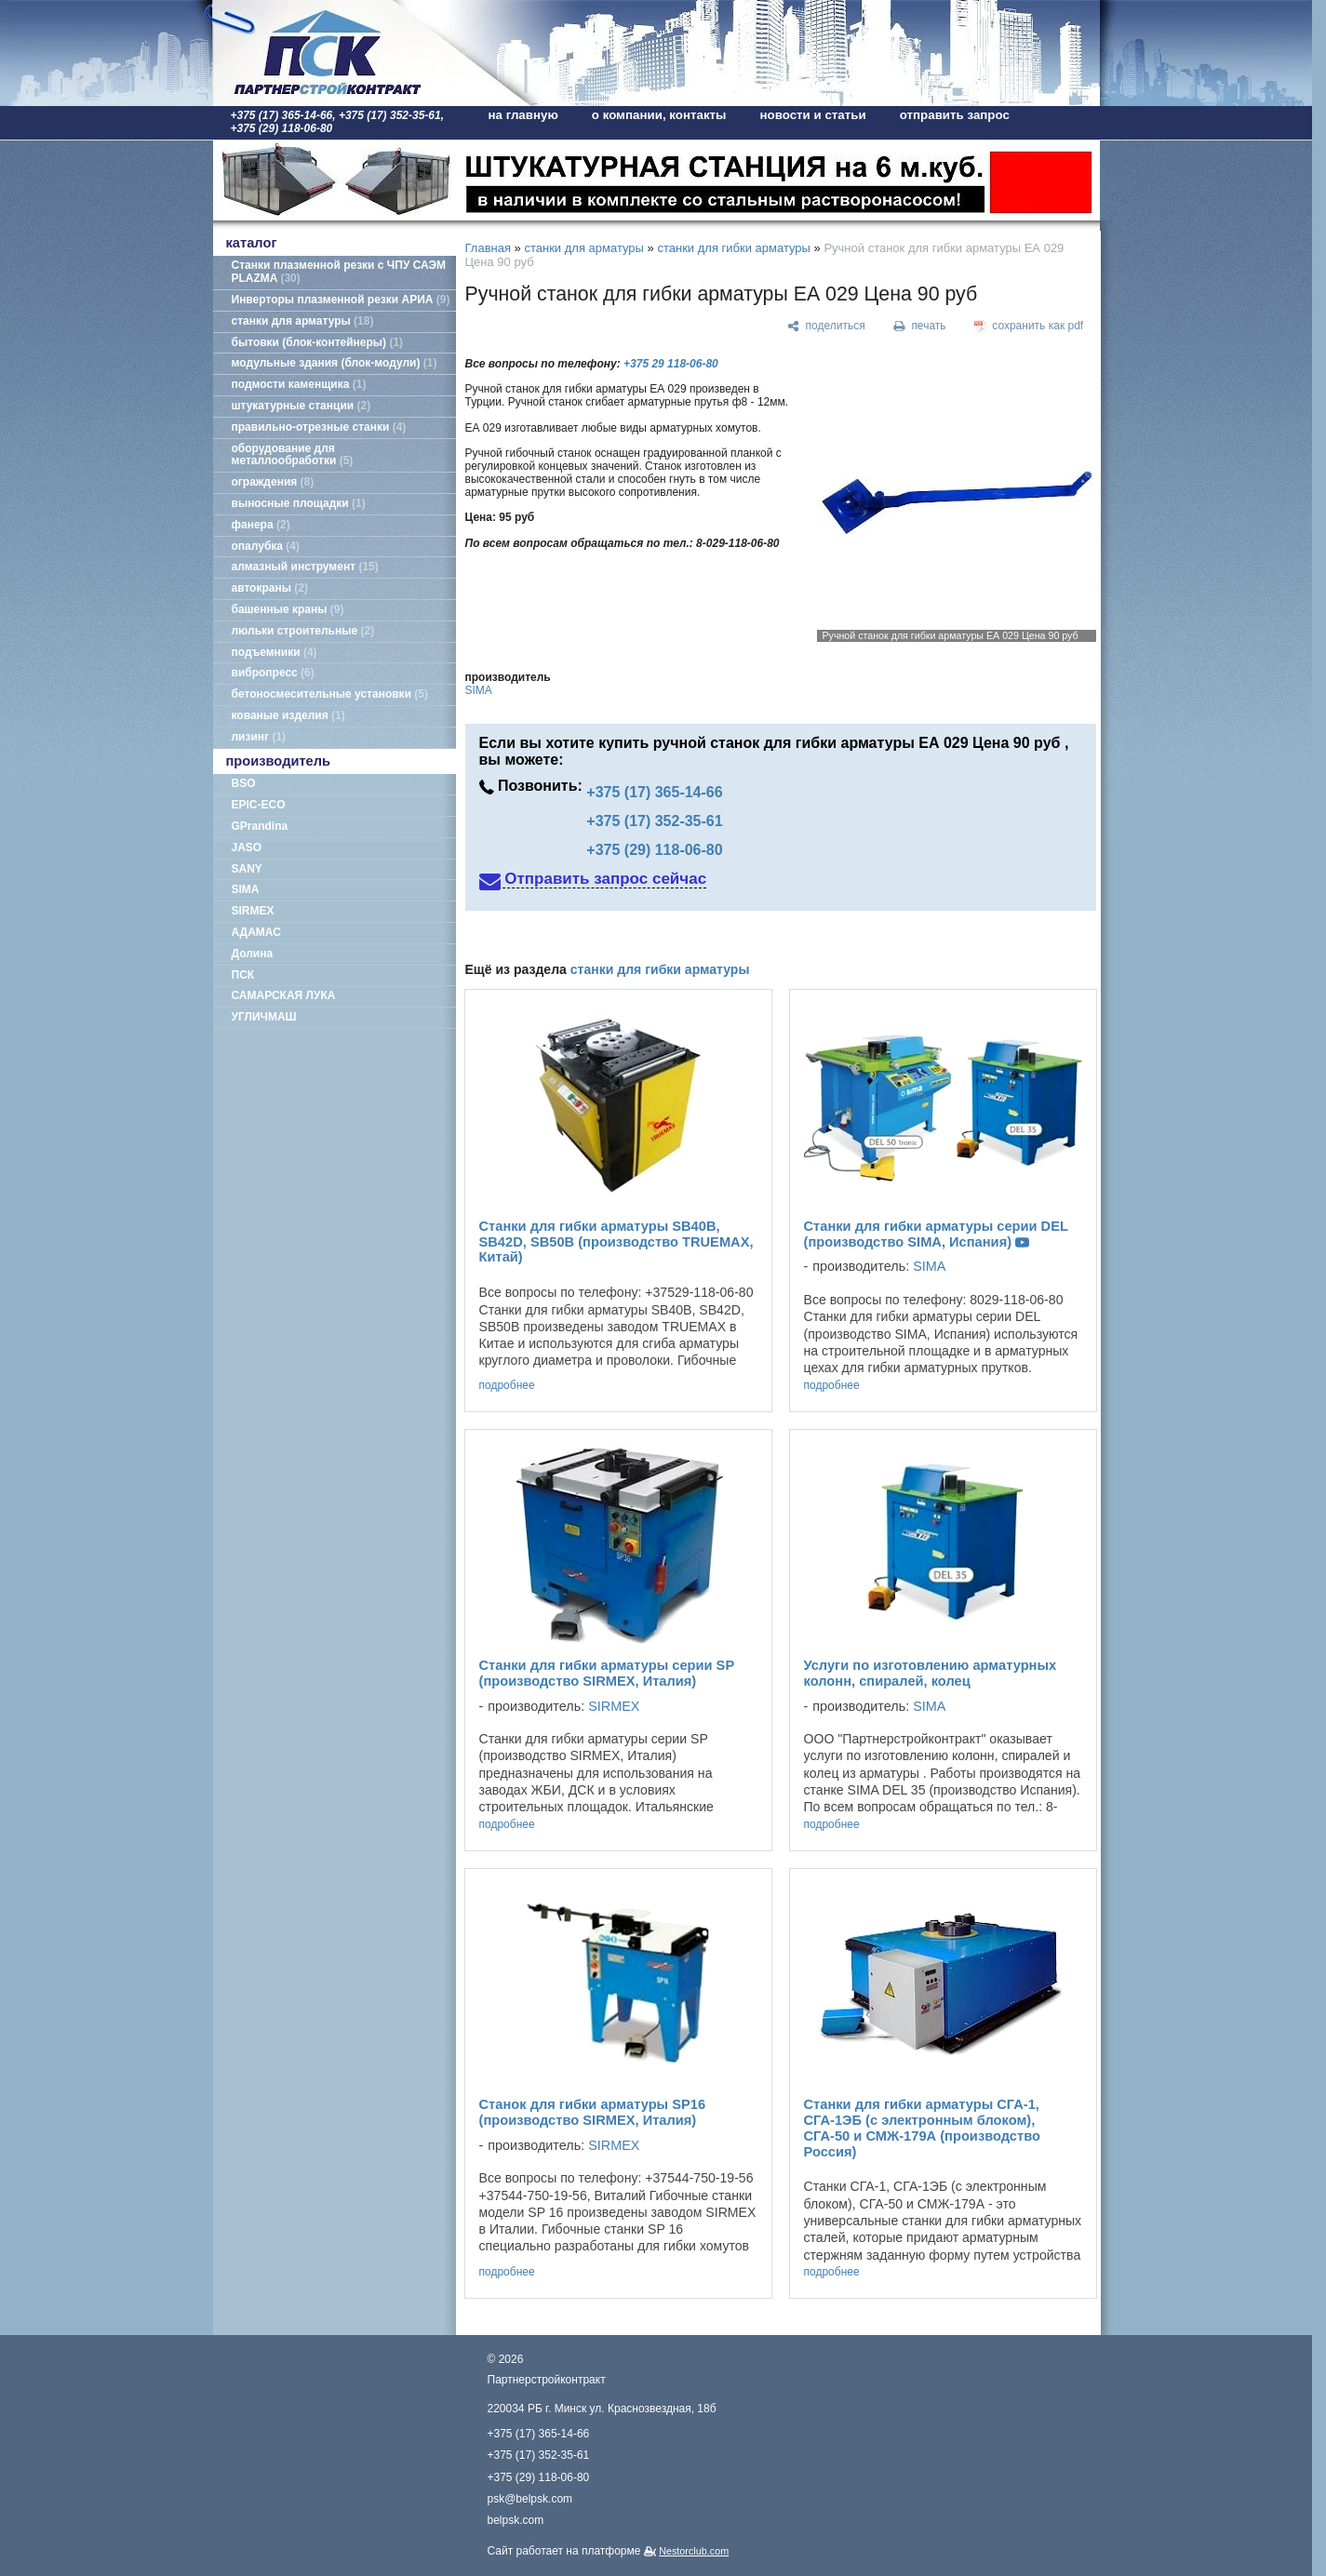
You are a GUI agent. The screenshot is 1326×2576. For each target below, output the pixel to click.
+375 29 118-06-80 (670, 363)
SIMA (246, 889)
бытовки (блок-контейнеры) (318, 342)
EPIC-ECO (259, 804)
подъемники (274, 652)
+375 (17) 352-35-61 (654, 821)
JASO (247, 847)
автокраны (270, 587)
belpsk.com (516, 2520)
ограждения (273, 481)
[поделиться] (826, 326)
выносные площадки (299, 503)
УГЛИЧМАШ (264, 1016)
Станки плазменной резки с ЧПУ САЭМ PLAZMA (339, 272)
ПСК (243, 974)
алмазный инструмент (305, 566)
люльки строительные (303, 630)
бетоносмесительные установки (330, 694)
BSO (244, 783)
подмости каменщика (299, 384)
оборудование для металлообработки (293, 455)
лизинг (259, 736)
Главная (488, 248)
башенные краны (288, 609)
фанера (261, 524)
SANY (247, 868)
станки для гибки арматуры (733, 248)
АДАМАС (256, 932)
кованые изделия (288, 715)
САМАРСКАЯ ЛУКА (284, 995)
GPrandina (260, 826)
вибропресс (273, 672)
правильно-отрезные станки (319, 427)
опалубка (266, 546)
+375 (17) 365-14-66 (654, 792)
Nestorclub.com (694, 2550)
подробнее (507, 1386)
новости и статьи (813, 115)
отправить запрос (955, 115)
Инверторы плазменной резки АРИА (341, 299)
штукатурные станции (301, 405)
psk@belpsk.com (530, 2498)
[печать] (919, 326)
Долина (253, 953)
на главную (523, 115)
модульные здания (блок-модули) (334, 362)
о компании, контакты (659, 115)
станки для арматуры (303, 320)
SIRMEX (253, 910)
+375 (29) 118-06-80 (654, 850)
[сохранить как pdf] (1028, 326)
